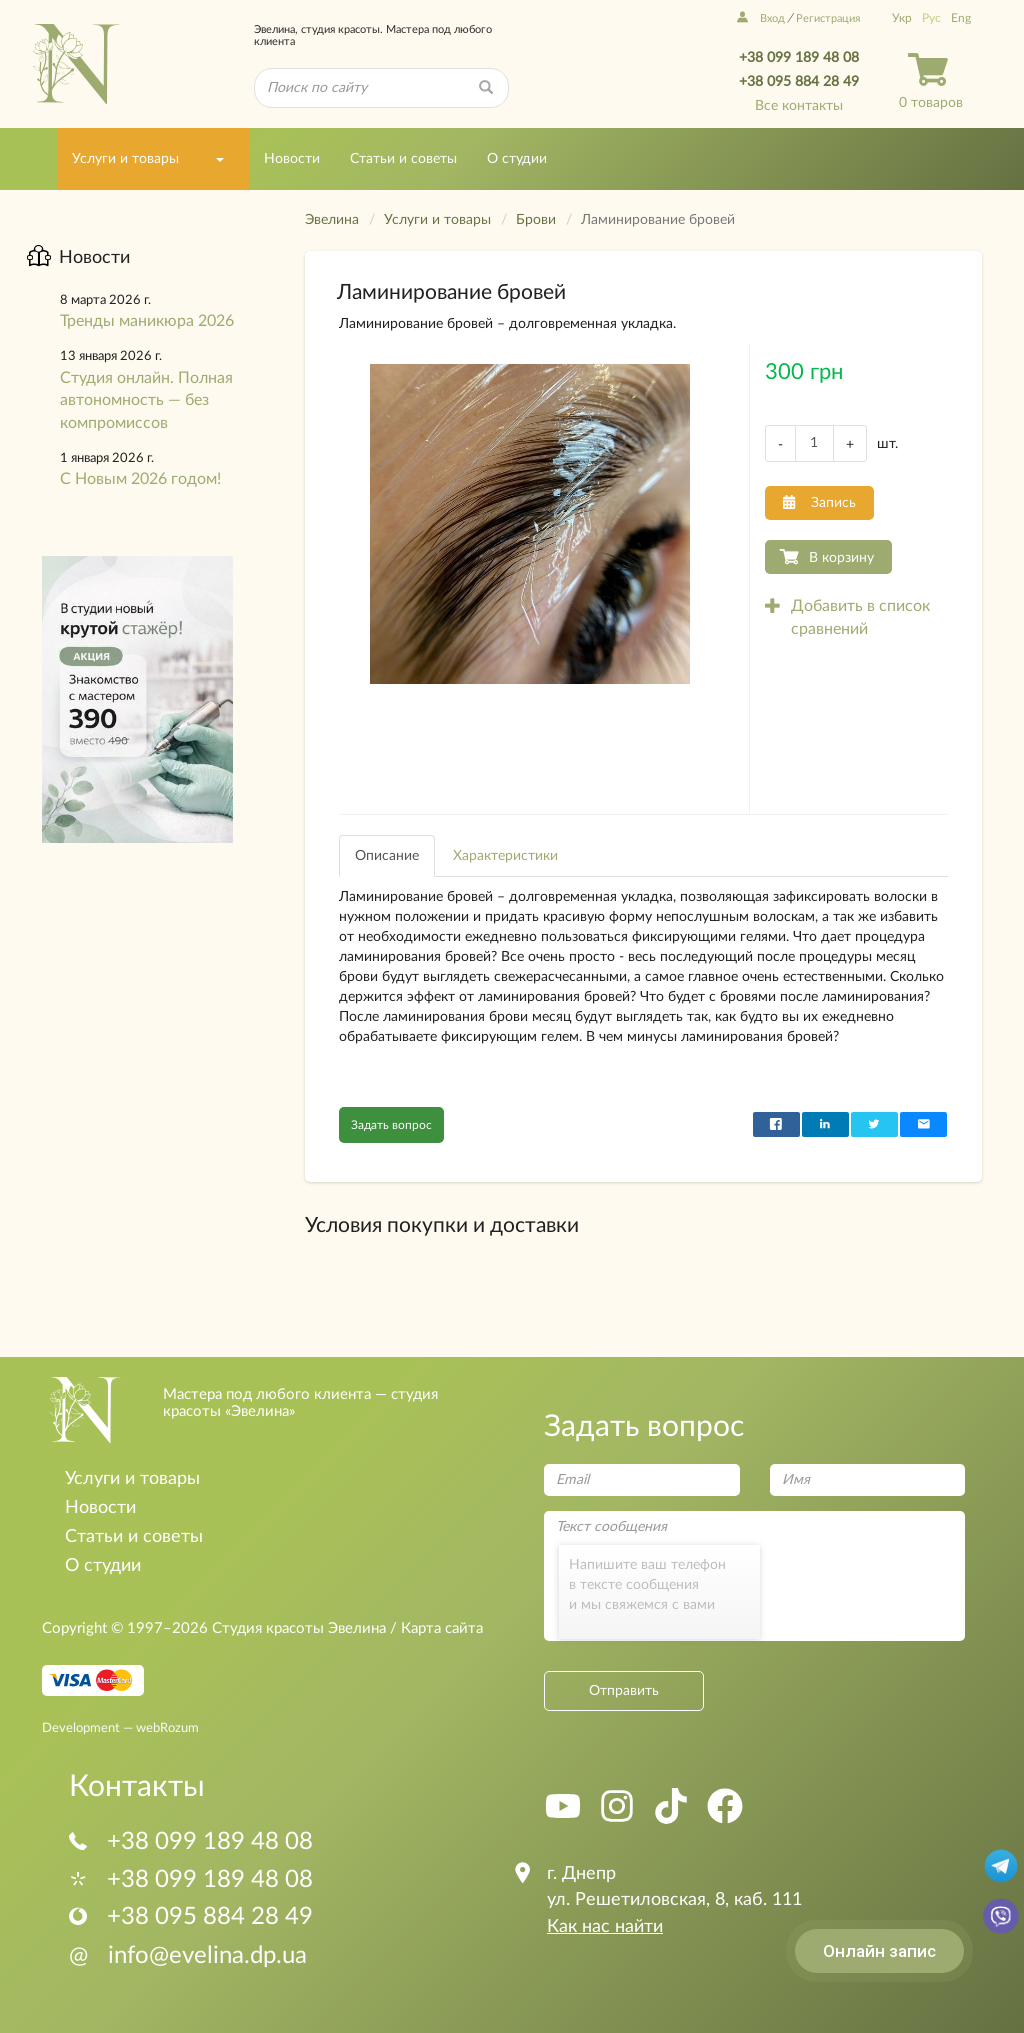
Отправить (624, 1691)
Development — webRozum (120, 1727)
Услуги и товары (125, 159)
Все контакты (799, 106)
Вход (761, 18)
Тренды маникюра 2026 (147, 321)
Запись (819, 502)
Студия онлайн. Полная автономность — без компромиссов (146, 401)
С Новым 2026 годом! (140, 479)
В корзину (841, 558)
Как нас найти (605, 1927)
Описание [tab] (387, 856)
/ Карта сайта (434, 1628)
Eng (961, 18)
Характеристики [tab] (505, 856)
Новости (292, 159)
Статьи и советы (403, 159)
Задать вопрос (391, 1125)
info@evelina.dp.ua (188, 1956)
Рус (931, 18)
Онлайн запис (879, 1951)
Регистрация (828, 18)
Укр (902, 18)
